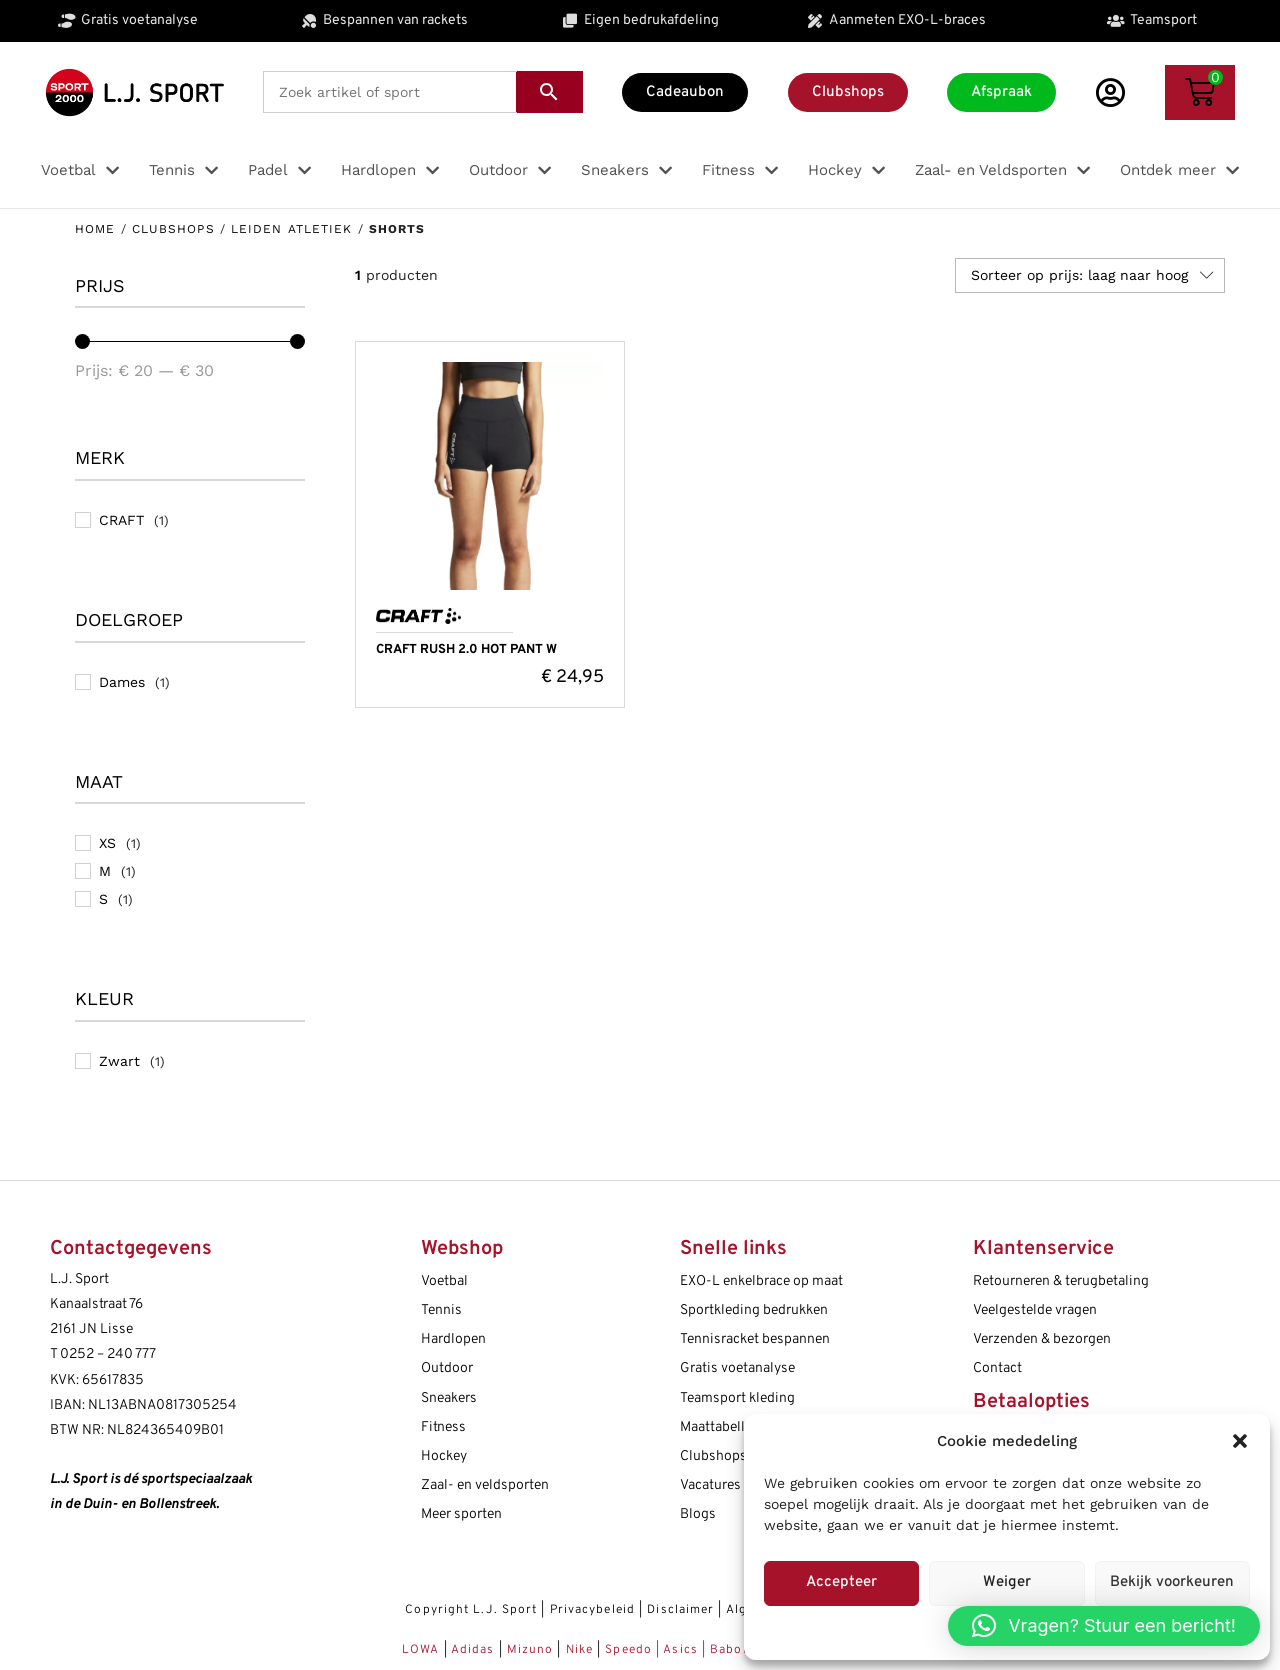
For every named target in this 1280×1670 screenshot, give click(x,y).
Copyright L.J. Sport (471, 1610)
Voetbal (444, 1281)
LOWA (423, 1650)
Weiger (1007, 1582)
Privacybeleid (592, 1610)
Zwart (119, 1061)
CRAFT (121, 520)
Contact (997, 1368)
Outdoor (447, 1368)
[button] (1240, 1441)
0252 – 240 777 (108, 1354)
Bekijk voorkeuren (1172, 1582)
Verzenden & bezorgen (1042, 1339)
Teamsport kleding (737, 1398)
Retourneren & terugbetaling (1061, 1281)
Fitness (443, 1427)
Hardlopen (453, 1339)
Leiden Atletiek (292, 229)
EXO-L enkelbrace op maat (761, 1281)
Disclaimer (680, 1610)
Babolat (734, 1650)
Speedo (628, 1650)
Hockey (444, 1456)
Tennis (441, 1310)
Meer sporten (461, 1514)
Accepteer (841, 1582)
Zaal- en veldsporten (485, 1485)
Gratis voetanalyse (737, 1368)
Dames (122, 682)
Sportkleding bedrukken (754, 1310)
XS (107, 843)
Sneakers (449, 1398)
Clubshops (173, 229)
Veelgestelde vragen (1035, 1310)
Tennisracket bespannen (755, 1339)
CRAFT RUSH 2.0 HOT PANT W (466, 650)
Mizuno (532, 1650)
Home (95, 229)
